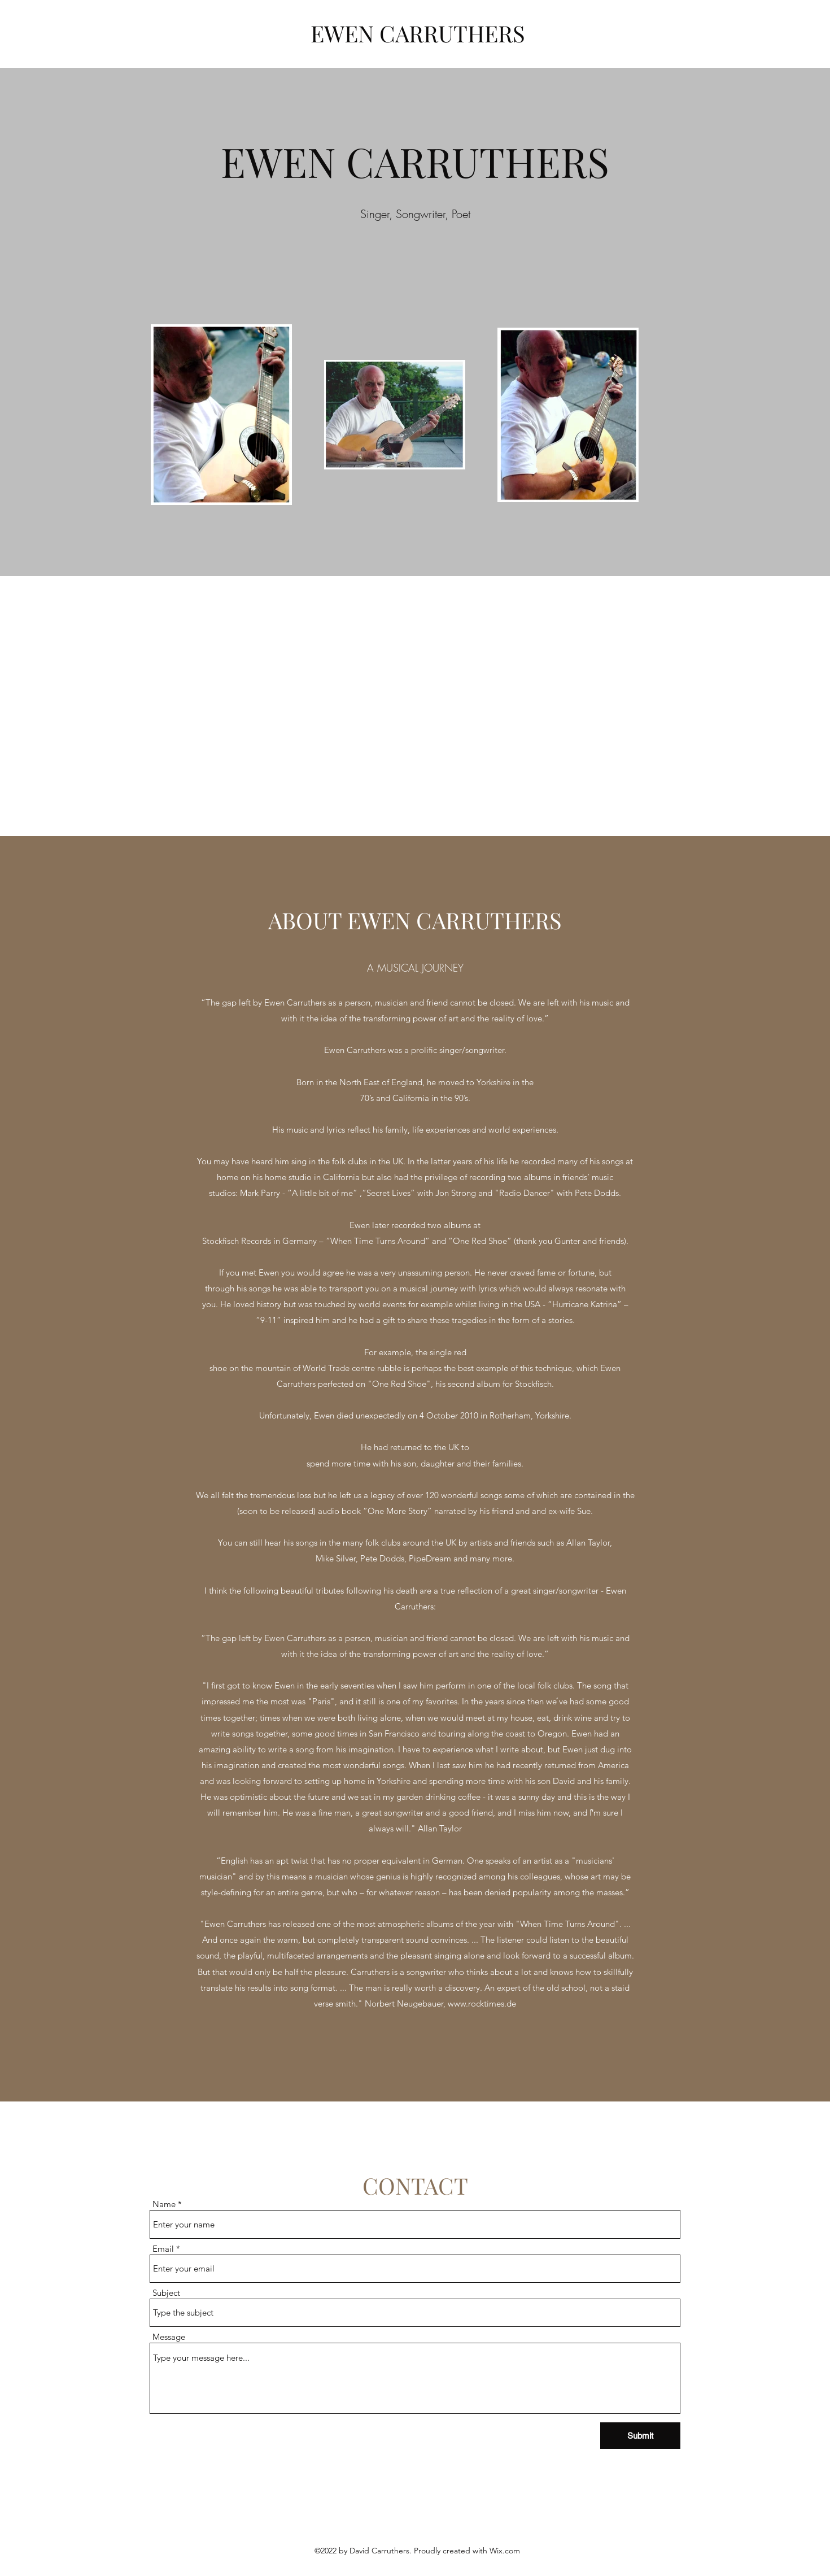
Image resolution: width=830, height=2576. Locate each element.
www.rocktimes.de (482, 2003)
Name (164, 2204)
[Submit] (640, 2435)
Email (163, 2248)
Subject (166, 2292)
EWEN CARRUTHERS (418, 33)
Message (168, 2337)
